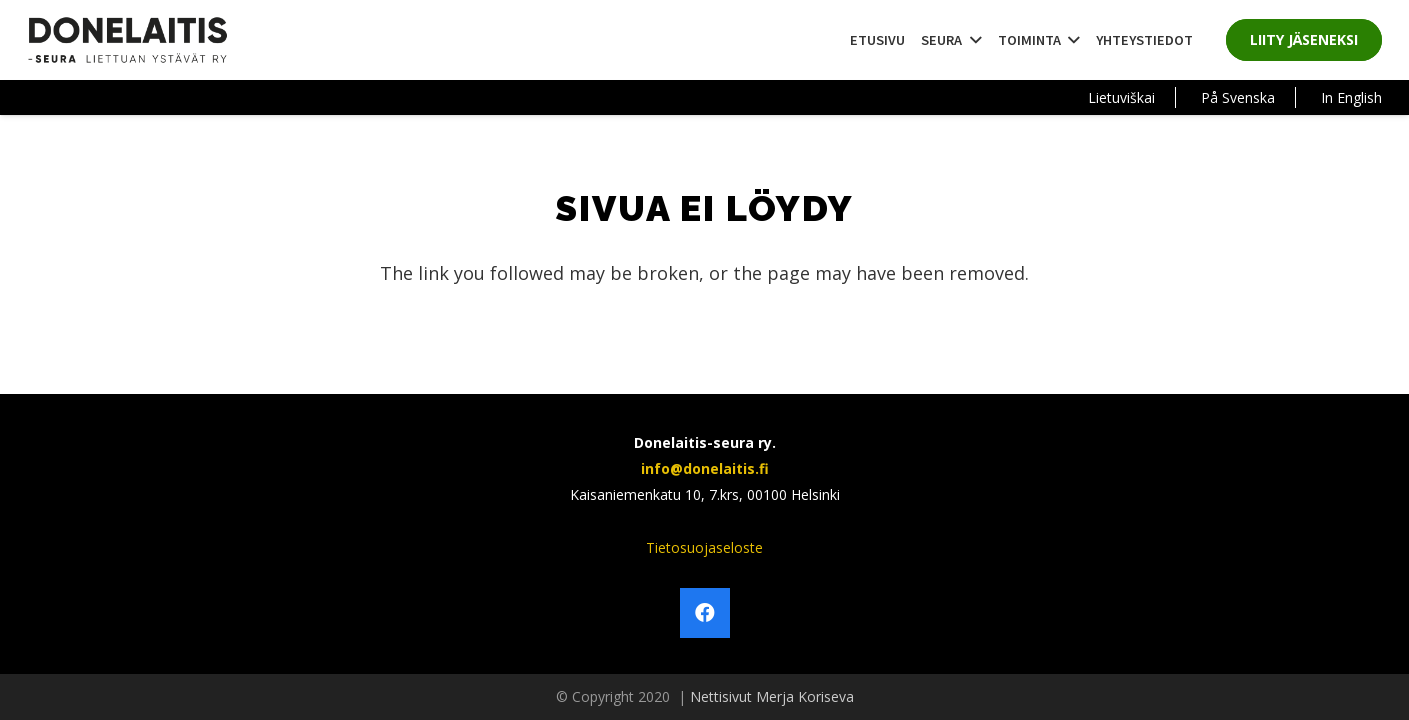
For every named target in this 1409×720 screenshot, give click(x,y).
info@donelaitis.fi (705, 468)
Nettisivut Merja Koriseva (772, 696)
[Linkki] (127, 40)
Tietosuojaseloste (704, 547)
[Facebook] (705, 613)
